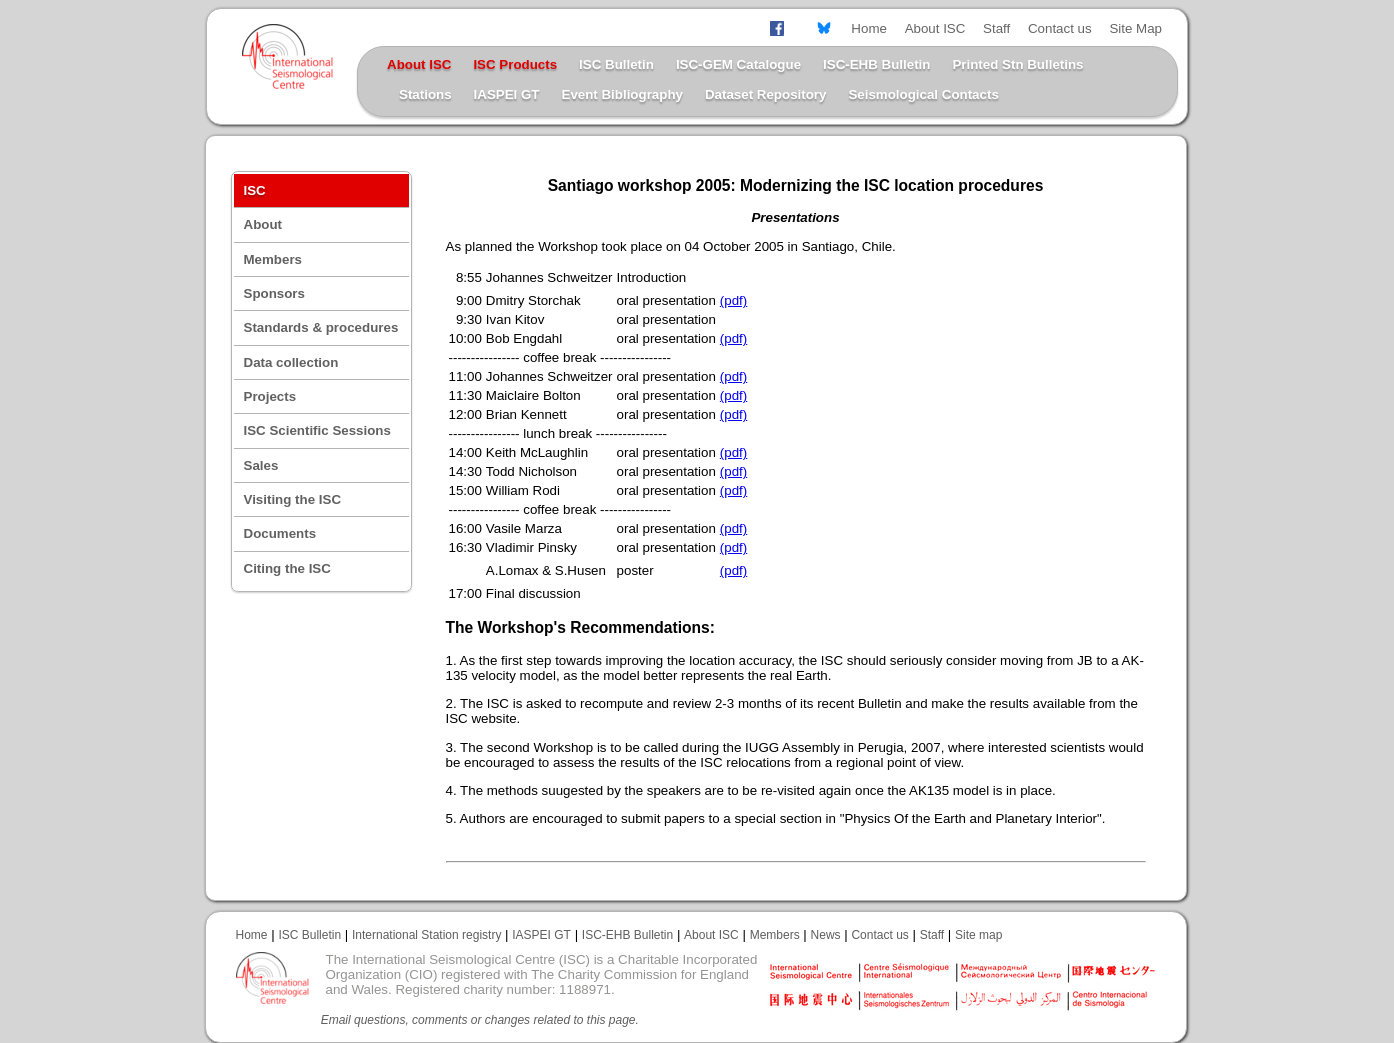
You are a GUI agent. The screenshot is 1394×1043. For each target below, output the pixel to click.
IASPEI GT (507, 94)
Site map (978, 935)
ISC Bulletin (616, 64)
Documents (280, 533)
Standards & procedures (321, 327)
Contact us (1060, 28)
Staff (996, 28)
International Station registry (426, 935)
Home (869, 28)
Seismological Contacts (923, 94)
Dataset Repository (765, 94)
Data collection (291, 362)
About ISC (935, 28)
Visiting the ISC (293, 499)
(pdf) (733, 300)
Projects (270, 396)
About (263, 224)
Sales (261, 465)
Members (273, 259)
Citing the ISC (287, 568)
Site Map (1135, 28)
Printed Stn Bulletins (1017, 64)
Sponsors (274, 293)
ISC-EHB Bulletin (876, 64)
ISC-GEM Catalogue (738, 64)
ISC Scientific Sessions (317, 430)
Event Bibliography (622, 94)
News (826, 935)
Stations (425, 94)
